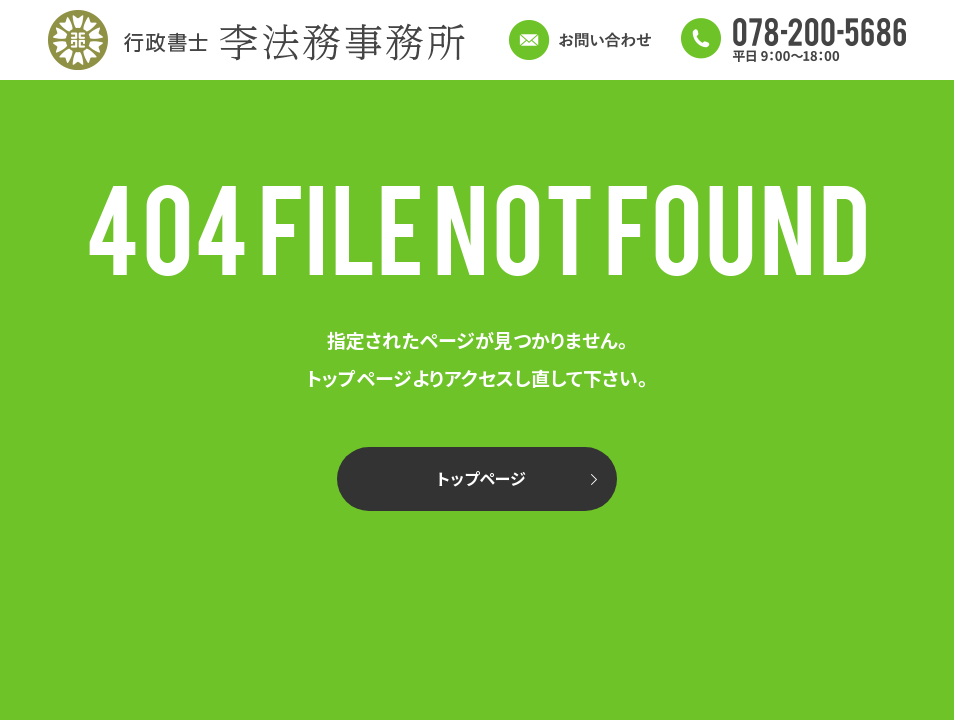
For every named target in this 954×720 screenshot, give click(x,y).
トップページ (481, 478)
